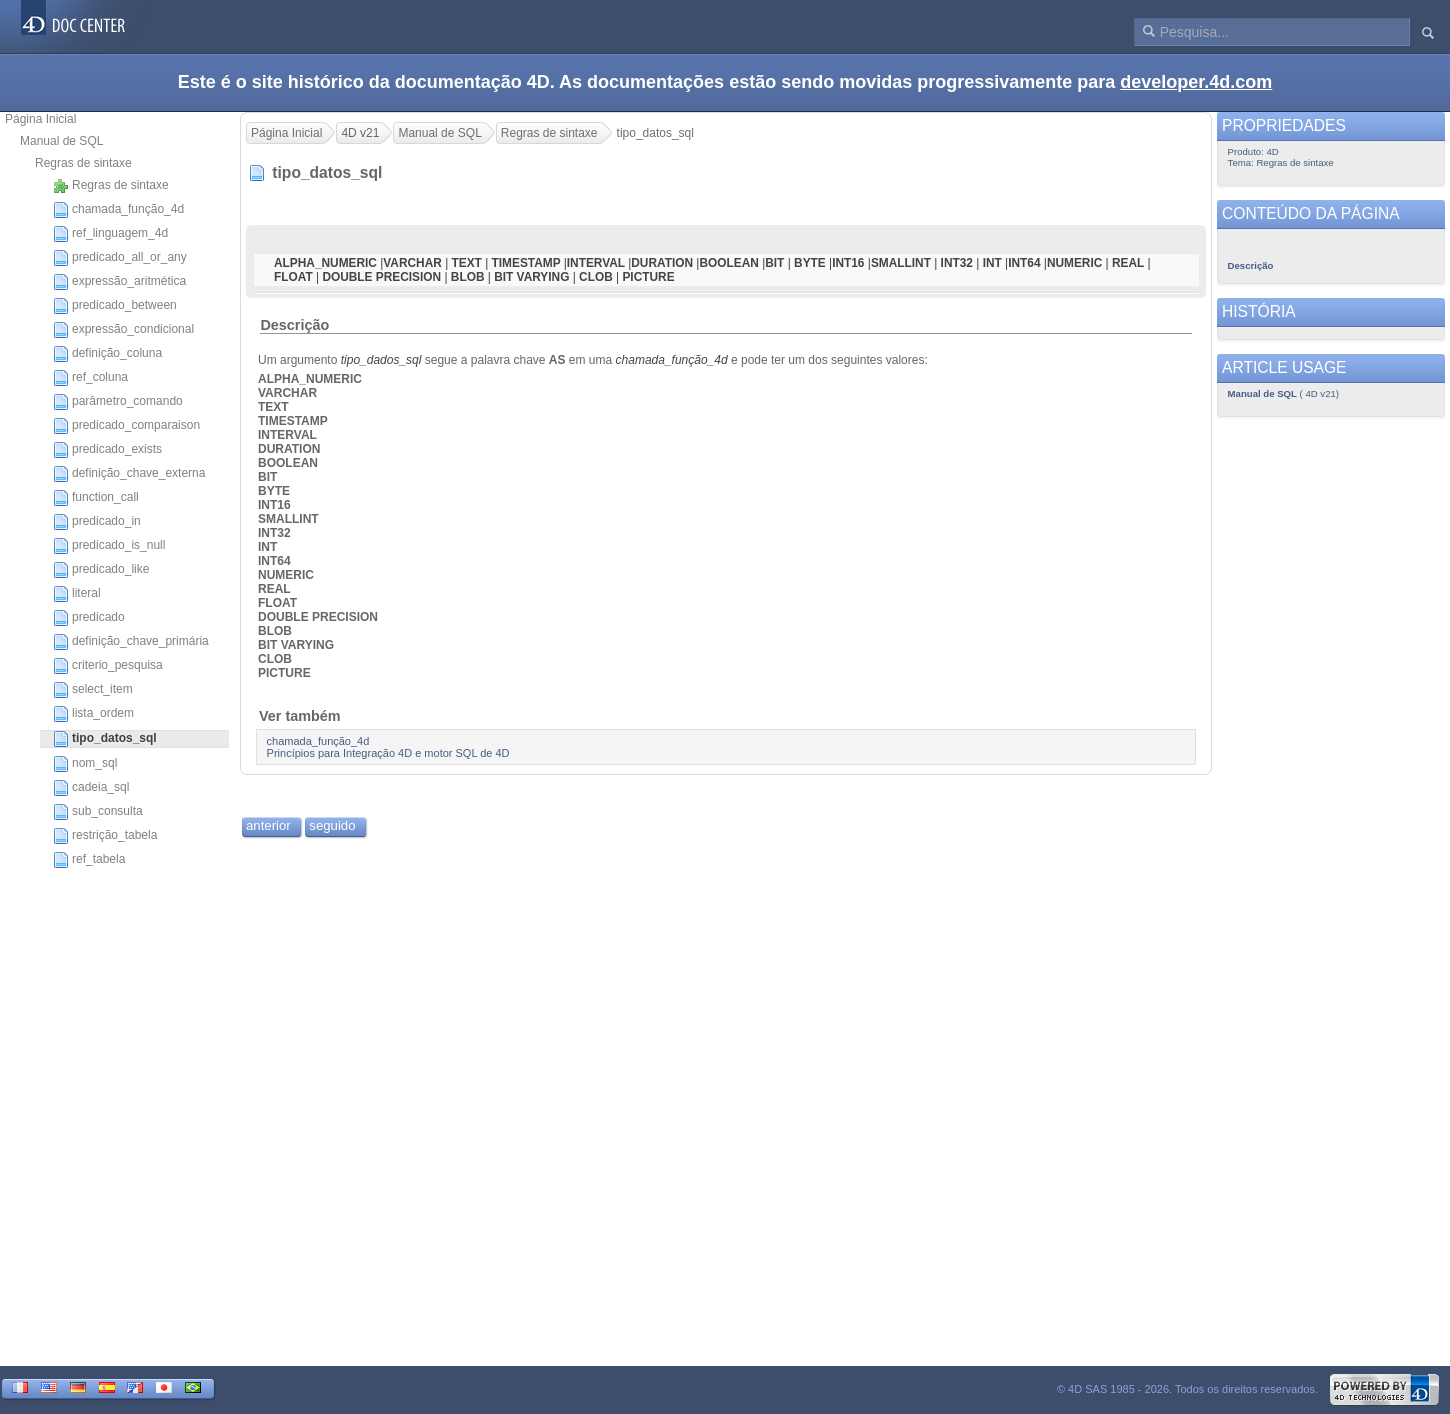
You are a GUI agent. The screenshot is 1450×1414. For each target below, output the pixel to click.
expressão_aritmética (119, 282)
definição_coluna (107, 354)
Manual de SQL (61, 141)
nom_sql (85, 764)
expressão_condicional (123, 330)
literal (77, 594)
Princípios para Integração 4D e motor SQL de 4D (388, 753)
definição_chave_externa (129, 474)
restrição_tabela (105, 836)
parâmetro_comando (118, 402)
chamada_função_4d (118, 210)
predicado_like (101, 570)
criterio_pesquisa (108, 666)
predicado (89, 618)
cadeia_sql (91, 788)
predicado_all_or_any (120, 258)
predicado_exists (107, 450)
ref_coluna (90, 378)
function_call (96, 498)
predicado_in (97, 522)
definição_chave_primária (131, 642)
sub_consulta (98, 812)
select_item (93, 690)
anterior (268, 825)
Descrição (294, 325)
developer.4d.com (1196, 82)
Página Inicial (40, 119)
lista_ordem (93, 714)
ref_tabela (89, 860)
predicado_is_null (109, 546)
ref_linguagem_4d (110, 234)
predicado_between (115, 306)
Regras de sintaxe (83, 163)
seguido (332, 825)
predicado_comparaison (126, 426)
